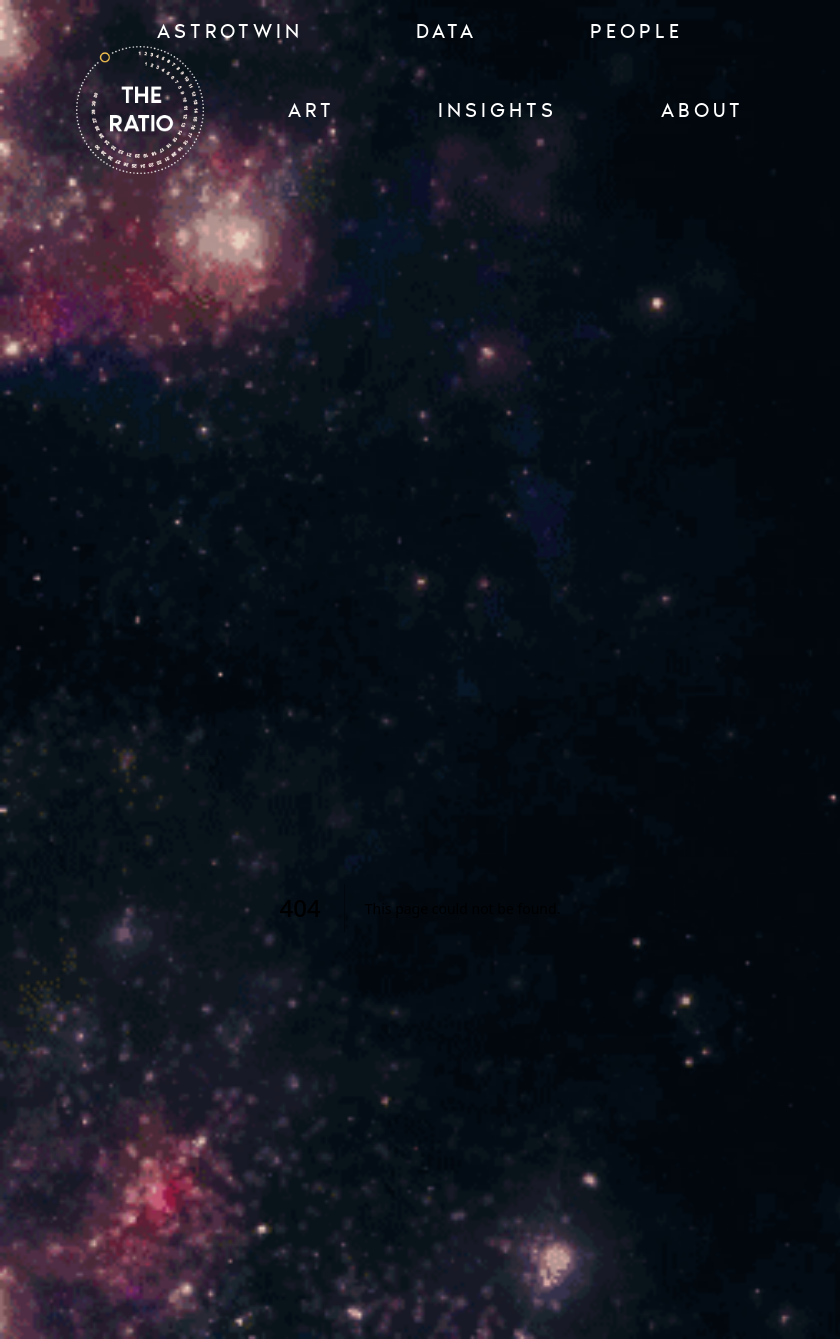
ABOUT (702, 110)
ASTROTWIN (230, 31)
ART (311, 110)
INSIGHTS (497, 110)
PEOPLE (636, 31)
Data (446, 31)
